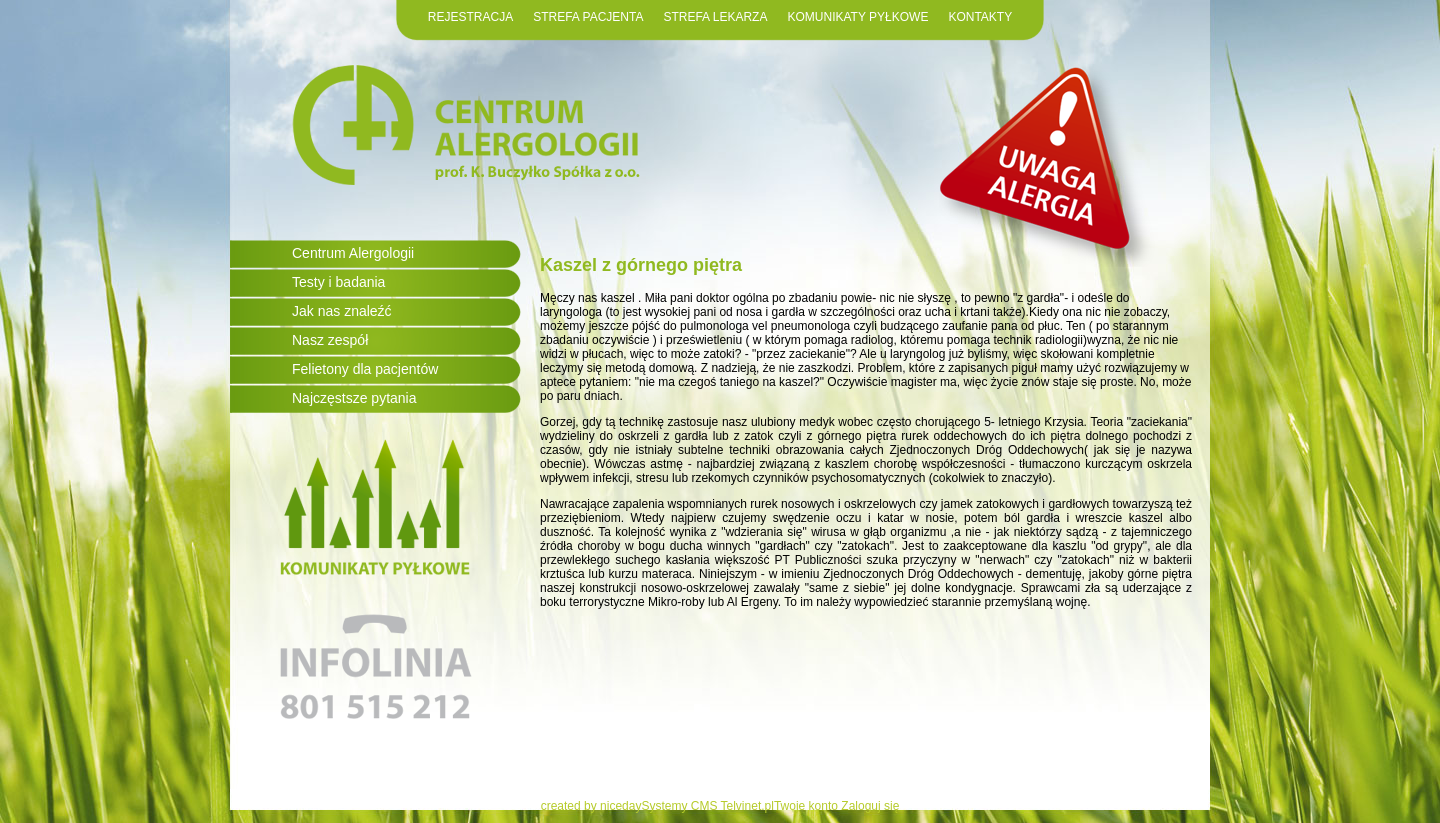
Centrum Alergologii (353, 253)
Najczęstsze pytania (354, 398)
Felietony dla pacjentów (365, 369)
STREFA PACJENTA (588, 17)
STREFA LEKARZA (715, 17)
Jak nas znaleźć (342, 311)
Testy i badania (338, 282)
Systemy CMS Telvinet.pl (707, 806)
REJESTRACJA (470, 17)
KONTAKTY (980, 17)
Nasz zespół (330, 340)
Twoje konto (806, 806)
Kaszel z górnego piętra (641, 265)
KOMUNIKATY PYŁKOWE (857, 17)
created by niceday (591, 806)
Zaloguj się (870, 806)
